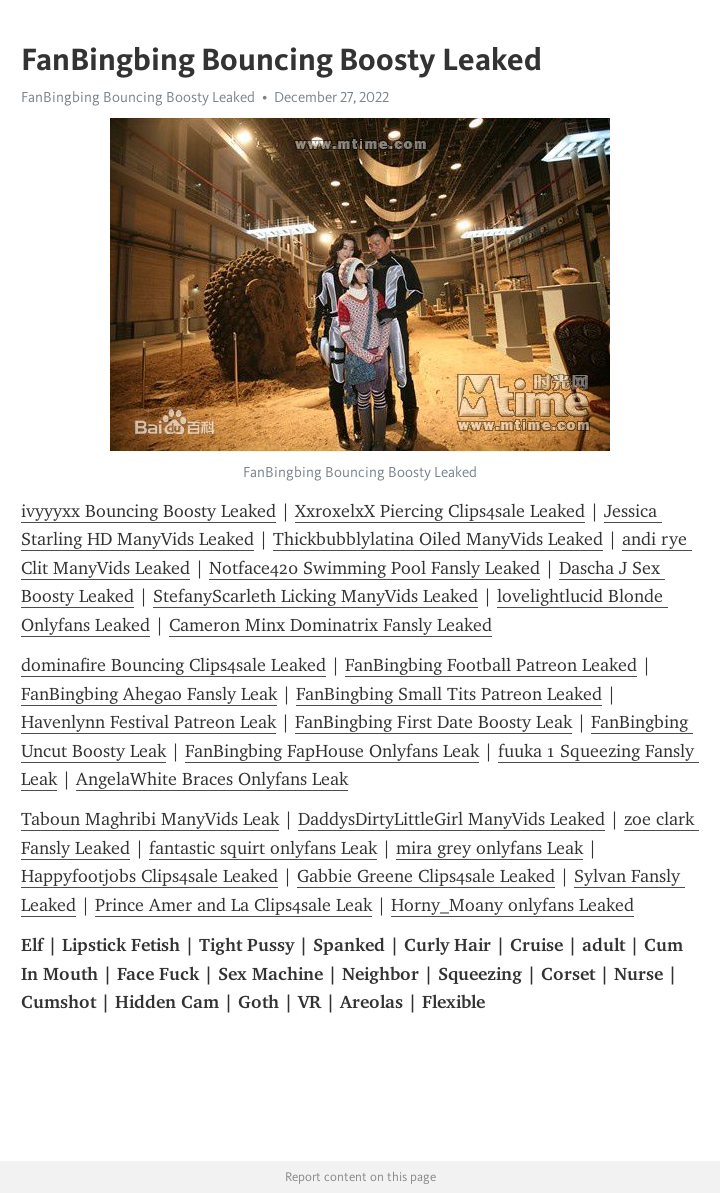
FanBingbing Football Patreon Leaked (491, 665)
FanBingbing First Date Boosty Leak (433, 722)
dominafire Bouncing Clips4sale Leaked (173, 665)
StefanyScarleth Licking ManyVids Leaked (315, 596)
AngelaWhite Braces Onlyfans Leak (212, 779)
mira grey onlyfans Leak (489, 848)
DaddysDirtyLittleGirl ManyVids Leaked (451, 819)
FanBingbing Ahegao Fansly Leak (149, 694)
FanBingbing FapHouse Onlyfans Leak (332, 751)
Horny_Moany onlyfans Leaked (512, 905)
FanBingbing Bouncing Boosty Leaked (138, 97)
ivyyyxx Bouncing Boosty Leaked (148, 511)
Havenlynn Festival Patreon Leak (148, 722)
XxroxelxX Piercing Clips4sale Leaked (440, 511)
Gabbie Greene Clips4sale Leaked (426, 876)
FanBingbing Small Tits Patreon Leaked (449, 694)
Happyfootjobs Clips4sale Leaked (149, 876)
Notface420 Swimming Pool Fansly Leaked (374, 568)
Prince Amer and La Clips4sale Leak (233, 905)
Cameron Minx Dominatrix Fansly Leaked (330, 625)
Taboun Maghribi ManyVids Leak (150, 819)
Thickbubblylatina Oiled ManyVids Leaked (438, 539)
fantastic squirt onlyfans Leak (263, 848)
